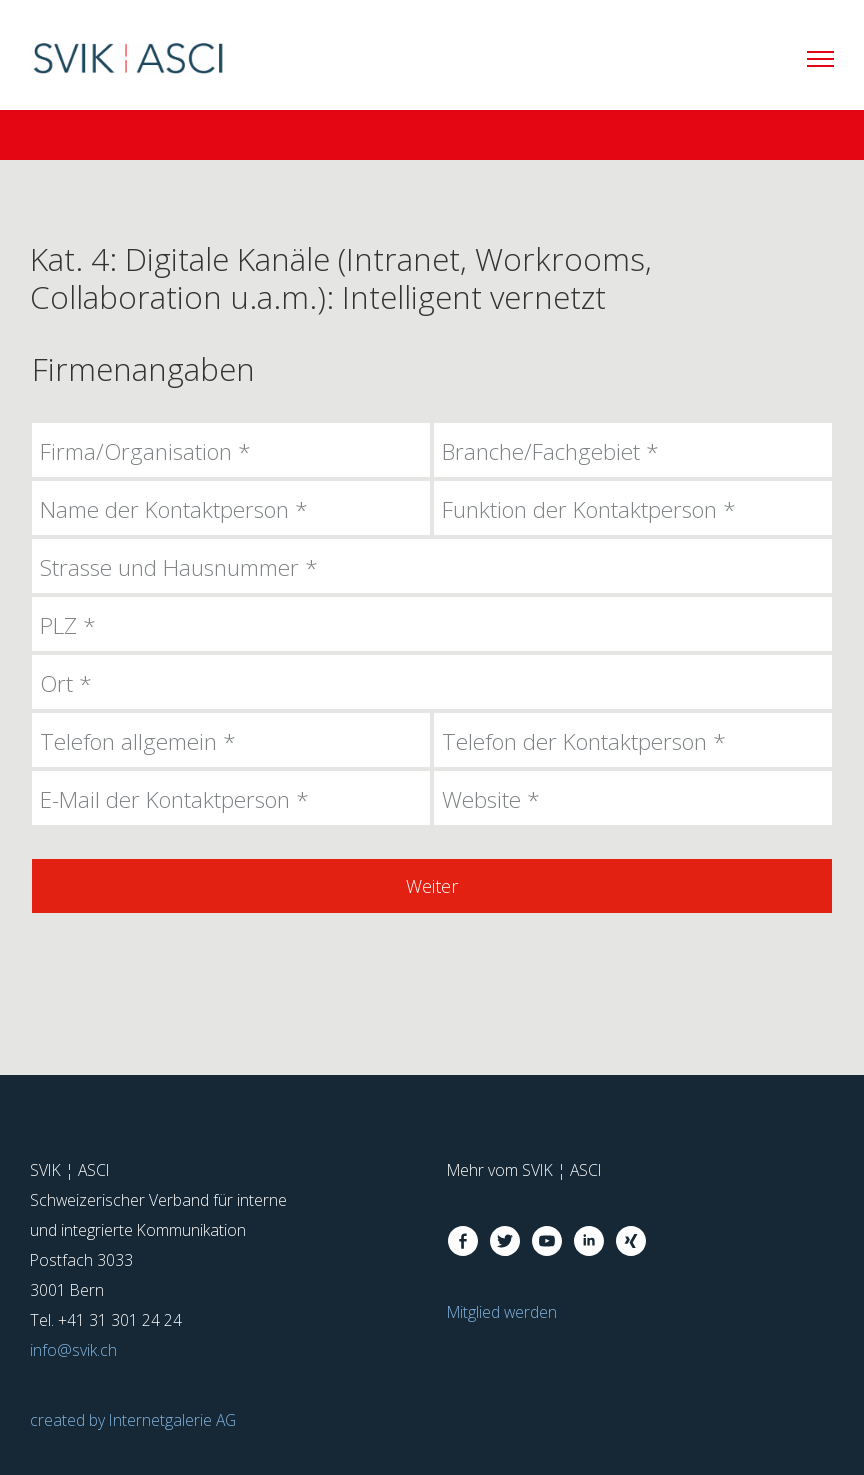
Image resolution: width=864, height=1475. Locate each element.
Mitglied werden (502, 1312)
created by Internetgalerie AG (133, 1420)
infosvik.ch (73, 1350)
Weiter (432, 886)
